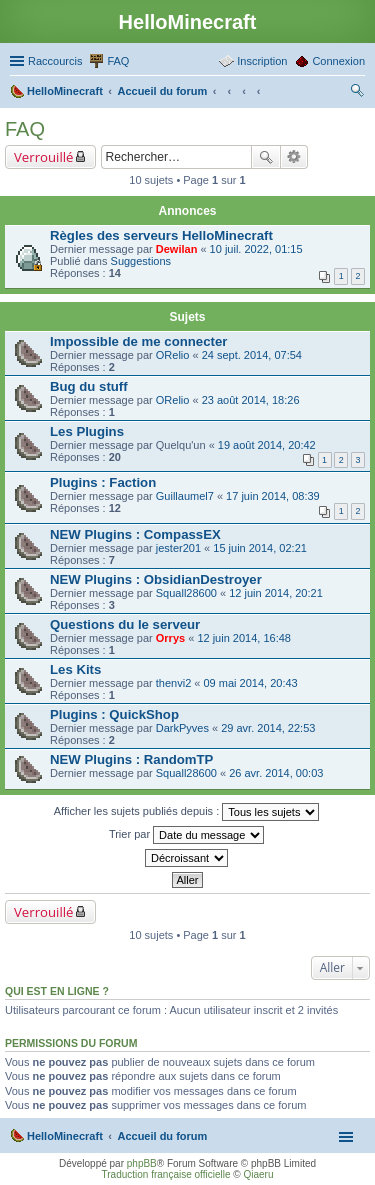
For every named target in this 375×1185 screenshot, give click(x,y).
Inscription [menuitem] (262, 61)
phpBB (142, 1163)
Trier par (186, 835)
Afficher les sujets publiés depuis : (187, 812)
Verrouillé (43, 157)
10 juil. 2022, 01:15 (256, 249)
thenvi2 (173, 683)
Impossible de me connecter (138, 341)
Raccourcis (55, 61)
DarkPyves (182, 728)
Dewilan (177, 249)
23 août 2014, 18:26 (251, 400)
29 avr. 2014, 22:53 (268, 728)
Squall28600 (186, 593)
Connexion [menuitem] (338, 61)
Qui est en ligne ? (57, 991)
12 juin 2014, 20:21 (276, 593)
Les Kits (75, 669)
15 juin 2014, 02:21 (260, 548)
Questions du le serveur (125, 624)
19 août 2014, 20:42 (267, 445)
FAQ (25, 129)
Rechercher (266, 157)
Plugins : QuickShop (114, 714)
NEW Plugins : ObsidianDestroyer (156, 579)
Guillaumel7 (185, 496)
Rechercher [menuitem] (357, 93)
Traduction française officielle (166, 1174)
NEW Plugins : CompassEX (135, 534)
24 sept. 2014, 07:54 (252, 355)
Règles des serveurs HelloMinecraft (161, 235)
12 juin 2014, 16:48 (244, 638)
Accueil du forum (162, 1136)
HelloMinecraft (65, 1136)
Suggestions (141, 261)
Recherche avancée (294, 157)
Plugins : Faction (103, 482)
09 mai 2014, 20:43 (251, 683)
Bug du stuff (89, 386)
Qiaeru (258, 1174)
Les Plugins (87, 431)
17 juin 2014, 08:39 (273, 496)
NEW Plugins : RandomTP (131, 759)
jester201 (178, 548)
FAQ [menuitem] (118, 61)
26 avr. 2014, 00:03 (276, 773)
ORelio (173, 355)
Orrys (170, 638)
